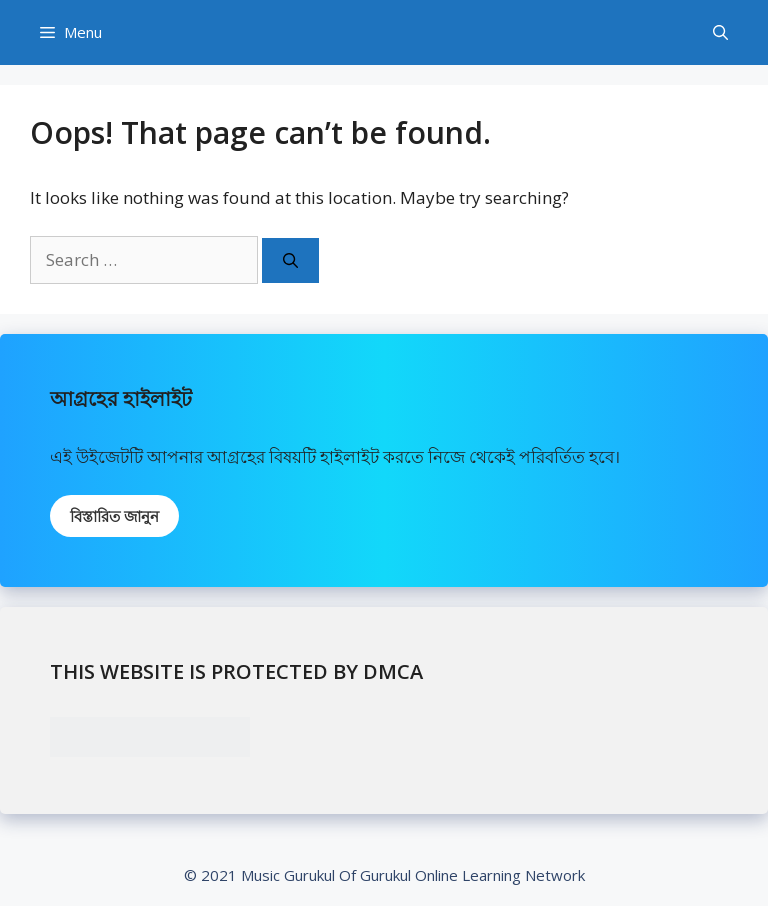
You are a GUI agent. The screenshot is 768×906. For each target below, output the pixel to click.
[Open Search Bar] (720, 32)
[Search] (290, 260)
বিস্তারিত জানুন (114, 516)
